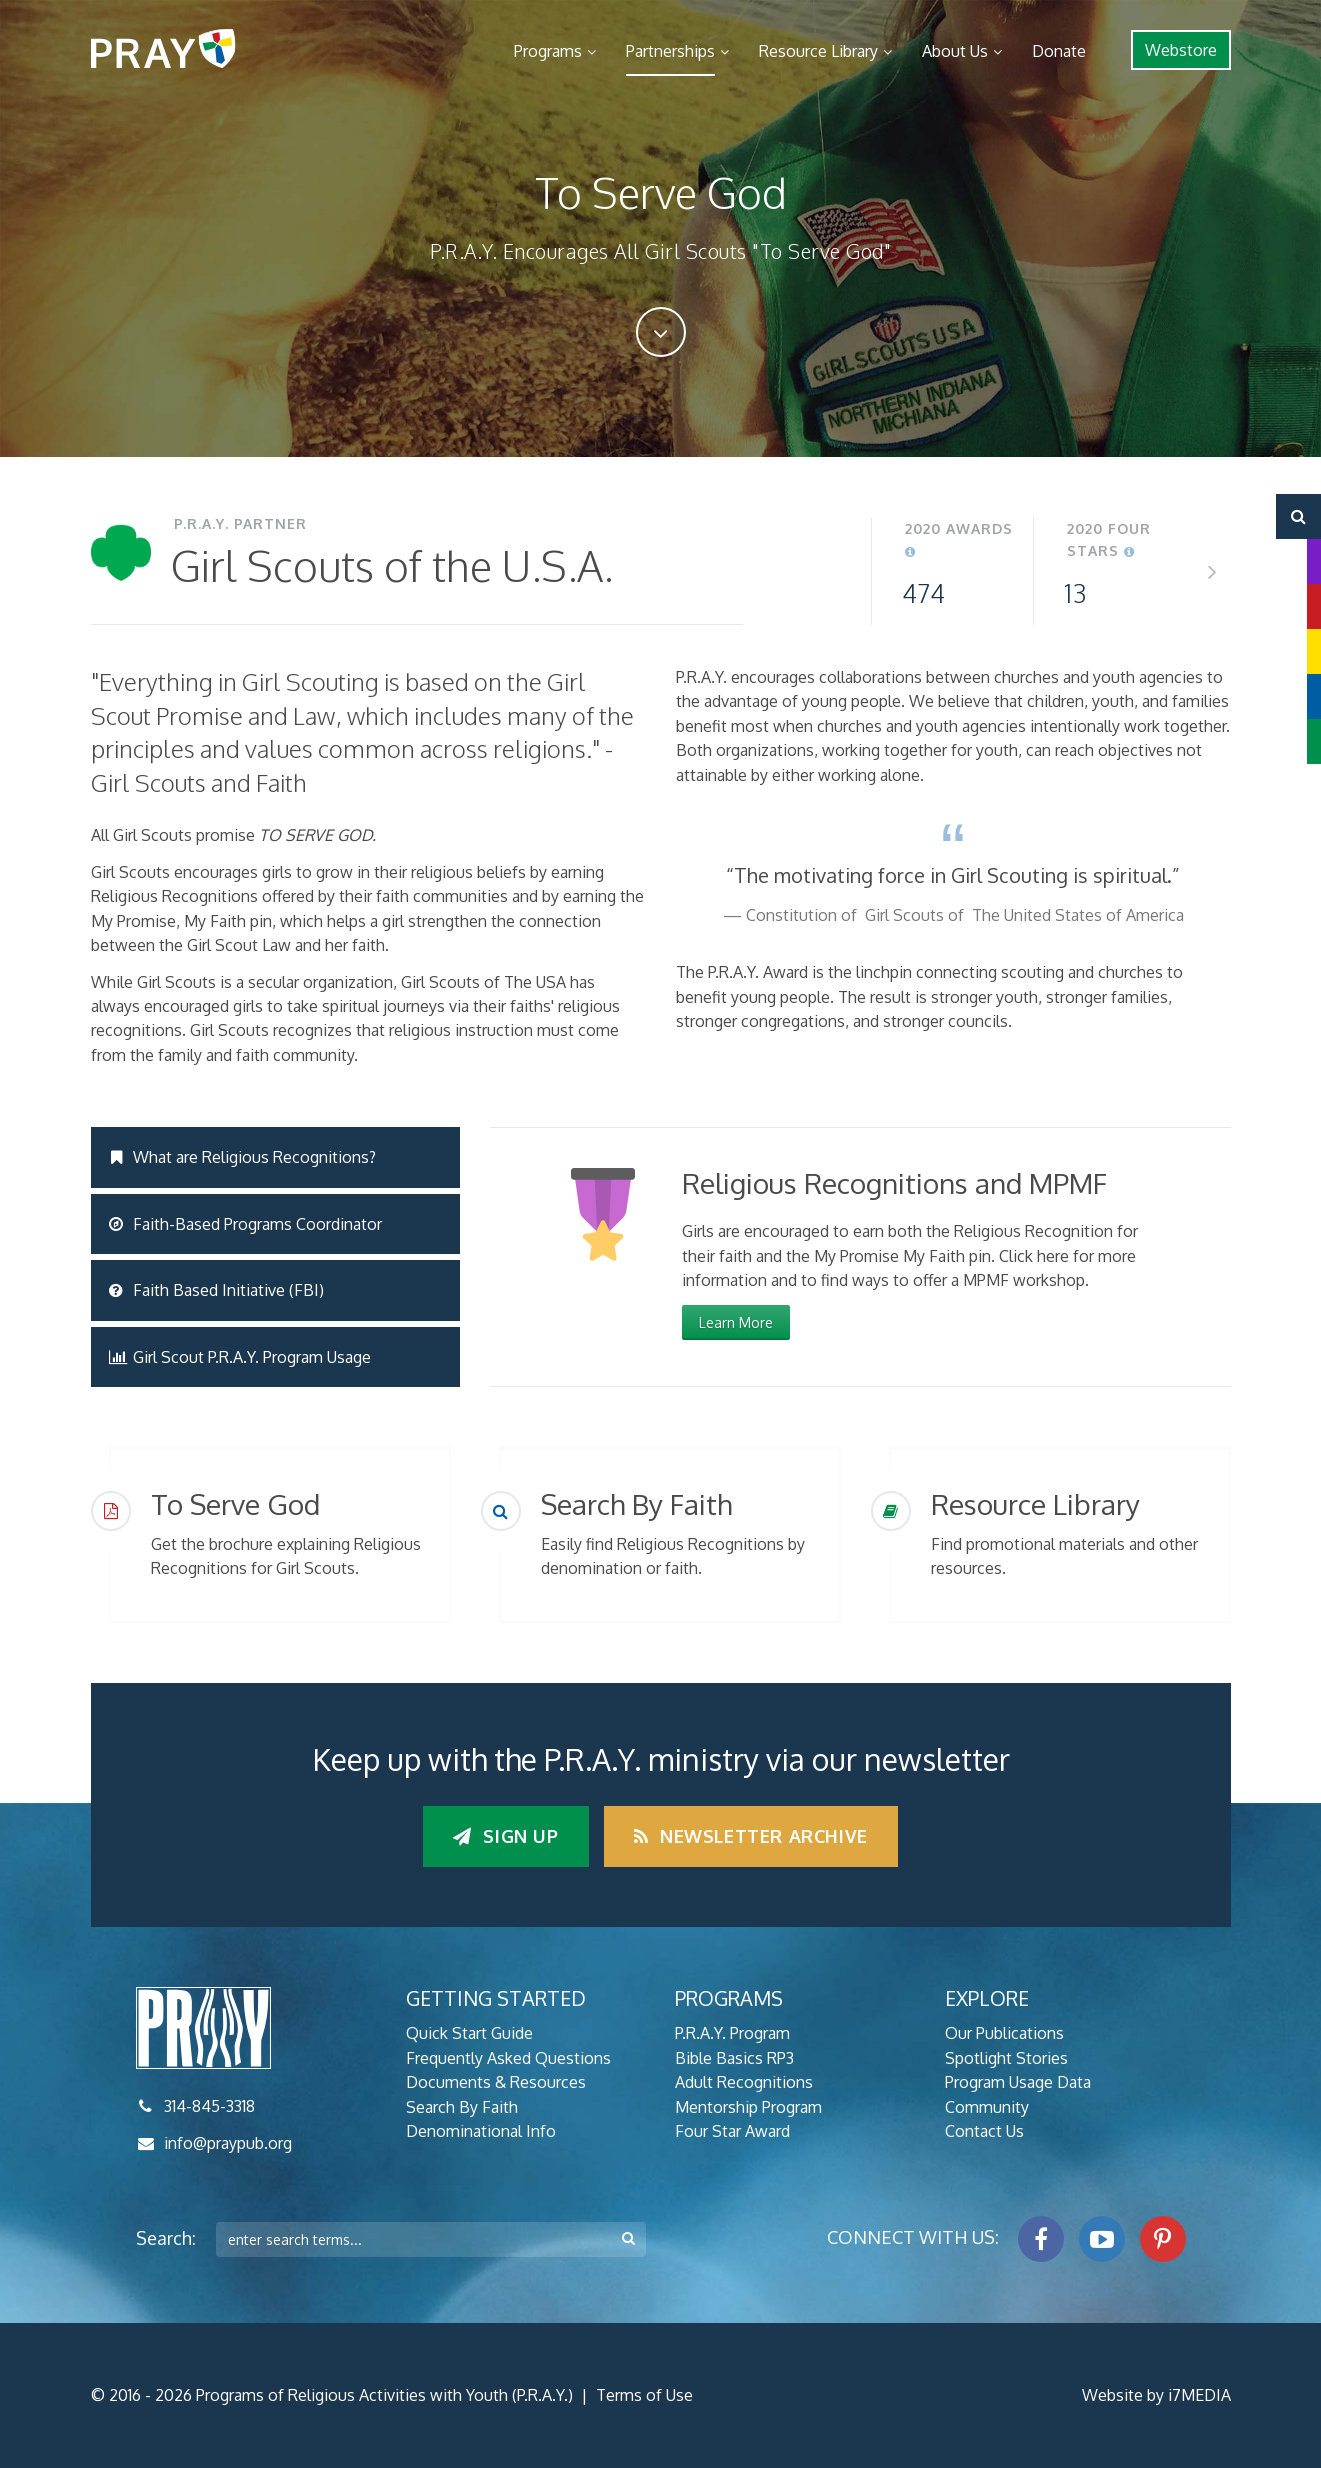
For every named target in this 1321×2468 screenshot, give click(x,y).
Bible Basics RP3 (734, 2058)
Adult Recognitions (744, 2082)
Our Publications (1004, 2033)
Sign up (505, 1836)
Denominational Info (481, 2131)
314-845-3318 (209, 2106)
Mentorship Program (748, 2107)
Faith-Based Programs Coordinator (246, 1224)
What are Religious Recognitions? (243, 1157)
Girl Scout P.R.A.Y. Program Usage (240, 1357)
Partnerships (670, 51)
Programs (548, 51)
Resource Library (818, 51)
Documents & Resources (496, 2082)
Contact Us (984, 2131)
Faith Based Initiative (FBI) (217, 1290)
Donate (1059, 51)
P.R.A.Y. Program (732, 2033)
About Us (955, 51)
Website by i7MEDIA (1156, 2395)
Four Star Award (732, 2131)
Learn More (736, 1322)
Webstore (1181, 50)
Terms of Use (644, 2395)
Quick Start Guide (469, 2033)
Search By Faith (462, 2107)
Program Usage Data (1018, 2082)
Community (987, 2107)
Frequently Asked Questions (508, 2058)
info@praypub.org (228, 2143)
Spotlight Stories (1006, 2058)
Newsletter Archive (751, 1836)
